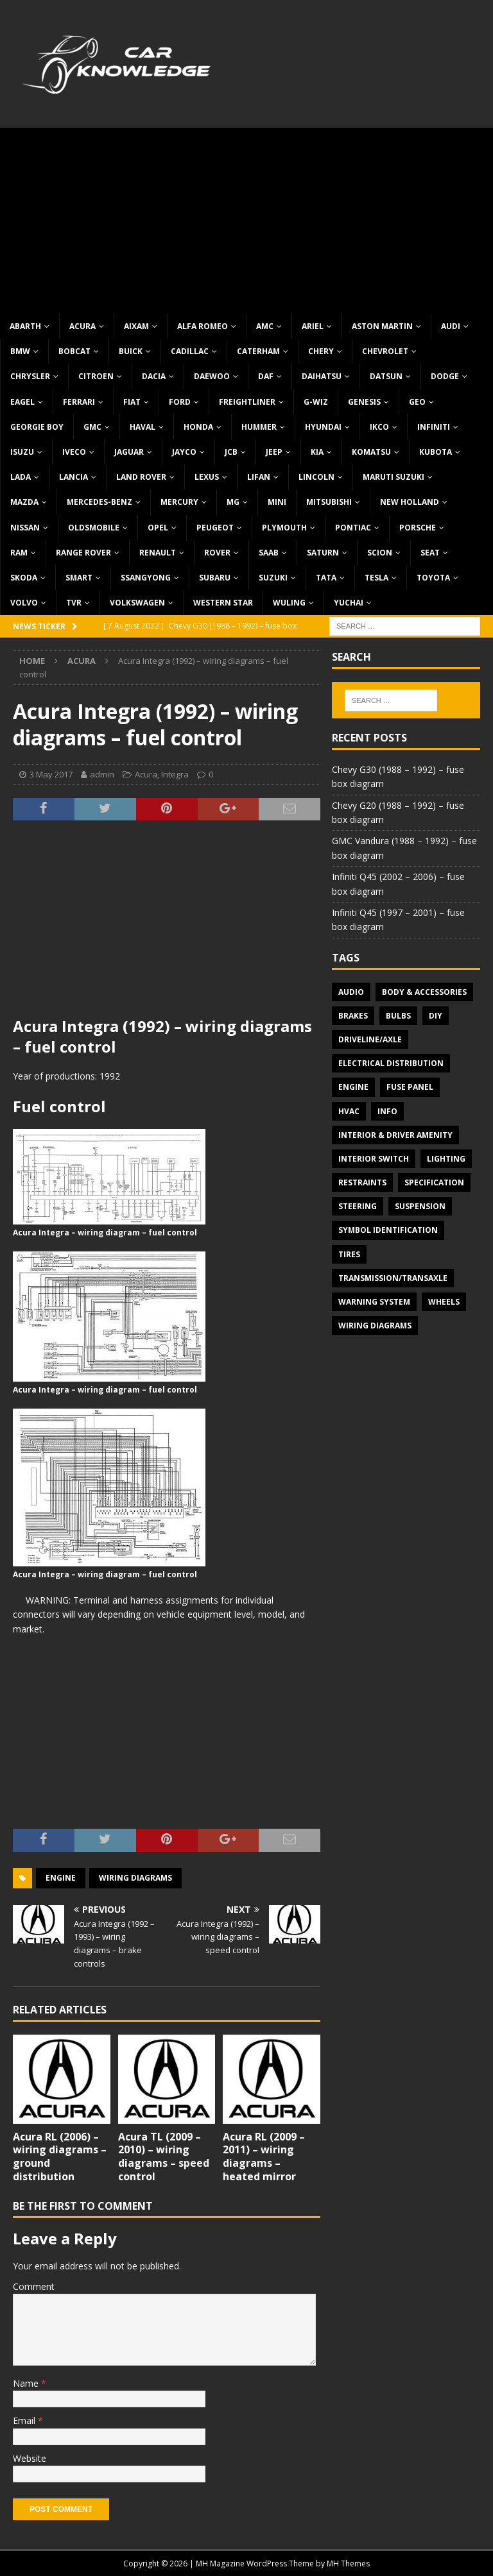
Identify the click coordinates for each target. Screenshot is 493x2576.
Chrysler (30, 376)
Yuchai (348, 602)
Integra (175, 774)
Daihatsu (322, 376)
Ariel (313, 326)
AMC (264, 326)
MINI (277, 501)
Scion (379, 552)
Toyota (433, 577)
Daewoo (212, 376)
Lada (20, 476)
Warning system (374, 1301)
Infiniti (433, 426)
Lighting (446, 1158)
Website (29, 2458)
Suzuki (273, 577)
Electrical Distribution (391, 1063)
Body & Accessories (424, 992)
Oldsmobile (93, 527)
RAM (19, 552)
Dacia (154, 376)
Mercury (179, 501)
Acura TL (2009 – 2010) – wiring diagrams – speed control (163, 2156)
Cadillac (190, 351)
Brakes (353, 1015)
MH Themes (348, 2563)
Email (25, 2420)
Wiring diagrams (135, 1877)
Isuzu (22, 451)
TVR (74, 602)
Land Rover (141, 476)
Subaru (214, 577)
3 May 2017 (51, 774)
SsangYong (146, 577)
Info (387, 1111)
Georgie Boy (37, 426)
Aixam (136, 326)
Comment (34, 2286)
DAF (265, 376)
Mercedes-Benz (99, 501)
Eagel (22, 401)
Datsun (386, 376)
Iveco (74, 451)
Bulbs (398, 1015)
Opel (158, 527)
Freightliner (247, 401)
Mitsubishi (329, 501)
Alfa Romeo (202, 326)
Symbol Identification (388, 1229)
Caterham (258, 351)
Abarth (25, 326)
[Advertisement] (246, 217)
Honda (198, 426)
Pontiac (353, 527)
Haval (142, 426)
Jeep (274, 451)
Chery (321, 351)
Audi (450, 326)
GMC (92, 426)
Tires (349, 1254)
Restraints (362, 1182)
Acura (82, 326)
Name (27, 2383)
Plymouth (284, 527)
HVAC (348, 1111)
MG (233, 501)
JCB (231, 451)
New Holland (409, 501)
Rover (217, 552)
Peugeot (215, 527)
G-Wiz (316, 401)
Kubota (435, 451)
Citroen (96, 376)
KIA (317, 451)
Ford (180, 401)
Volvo (24, 602)
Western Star (223, 602)
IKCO (379, 426)
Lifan (258, 476)
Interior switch (373, 1158)
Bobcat (74, 351)
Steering (357, 1206)
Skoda (23, 577)
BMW (20, 351)
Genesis (364, 401)
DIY (435, 1015)
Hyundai (323, 426)
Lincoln (316, 476)
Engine (61, 1877)
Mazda (24, 501)
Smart (78, 577)
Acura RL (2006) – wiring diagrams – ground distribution (60, 2156)
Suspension (420, 1206)
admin (102, 774)
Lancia (73, 476)
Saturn (323, 552)
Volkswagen (137, 602)
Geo (417, 401)
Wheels (444, 1301)
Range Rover (83, 552)
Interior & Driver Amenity (395, 1135)
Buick (131, 351)
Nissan (25, 527)
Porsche (417, 527)
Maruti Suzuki (393, 476)
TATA (326, 577)
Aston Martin (382, 326)
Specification (434, 1182)
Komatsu (371, 451)
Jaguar (129, 451)
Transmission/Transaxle (392, 1278)
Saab (269, 552)
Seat (430, 552)
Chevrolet (385, 351)
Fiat (132, 401)
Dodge (445, 376)
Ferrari (79, 401)
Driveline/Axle (370, 1039)
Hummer (259, 426)
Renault (157, 552)
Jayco (184, 451)
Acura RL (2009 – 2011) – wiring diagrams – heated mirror (264, 2156)
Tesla (376, 577)
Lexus (207, 476)
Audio (351, 992)
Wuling (289, 602)
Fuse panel (409, 1086)
